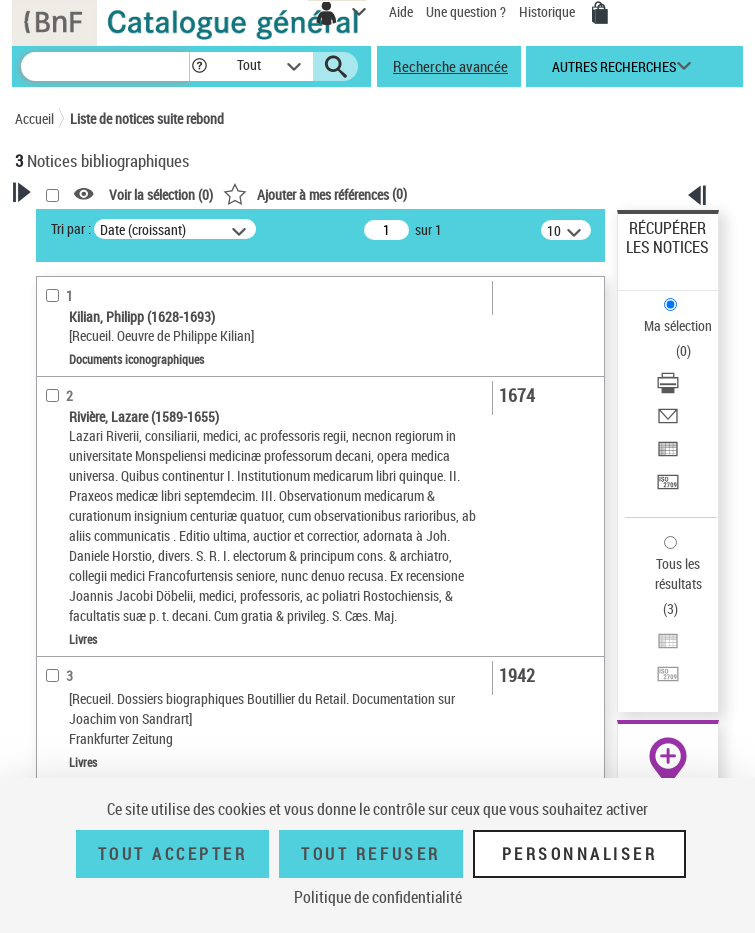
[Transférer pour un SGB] (668, 488)
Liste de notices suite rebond (147, 118)
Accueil (34, 118)
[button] (199, 66)
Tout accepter (173, 854)
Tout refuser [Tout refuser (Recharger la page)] (370, 854)
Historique (548, 11)
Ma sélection (678, 325)
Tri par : (71, 228)
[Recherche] (105, 66)
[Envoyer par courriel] (668, 422)
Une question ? (466, 11)
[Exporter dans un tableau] (668, 455)
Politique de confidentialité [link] (378, 897)
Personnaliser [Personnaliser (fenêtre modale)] (580, 854)
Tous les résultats (678, 573)
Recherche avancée (450, 66)
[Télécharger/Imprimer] (668, 389)
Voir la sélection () (161, 194)
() (315, 193)
